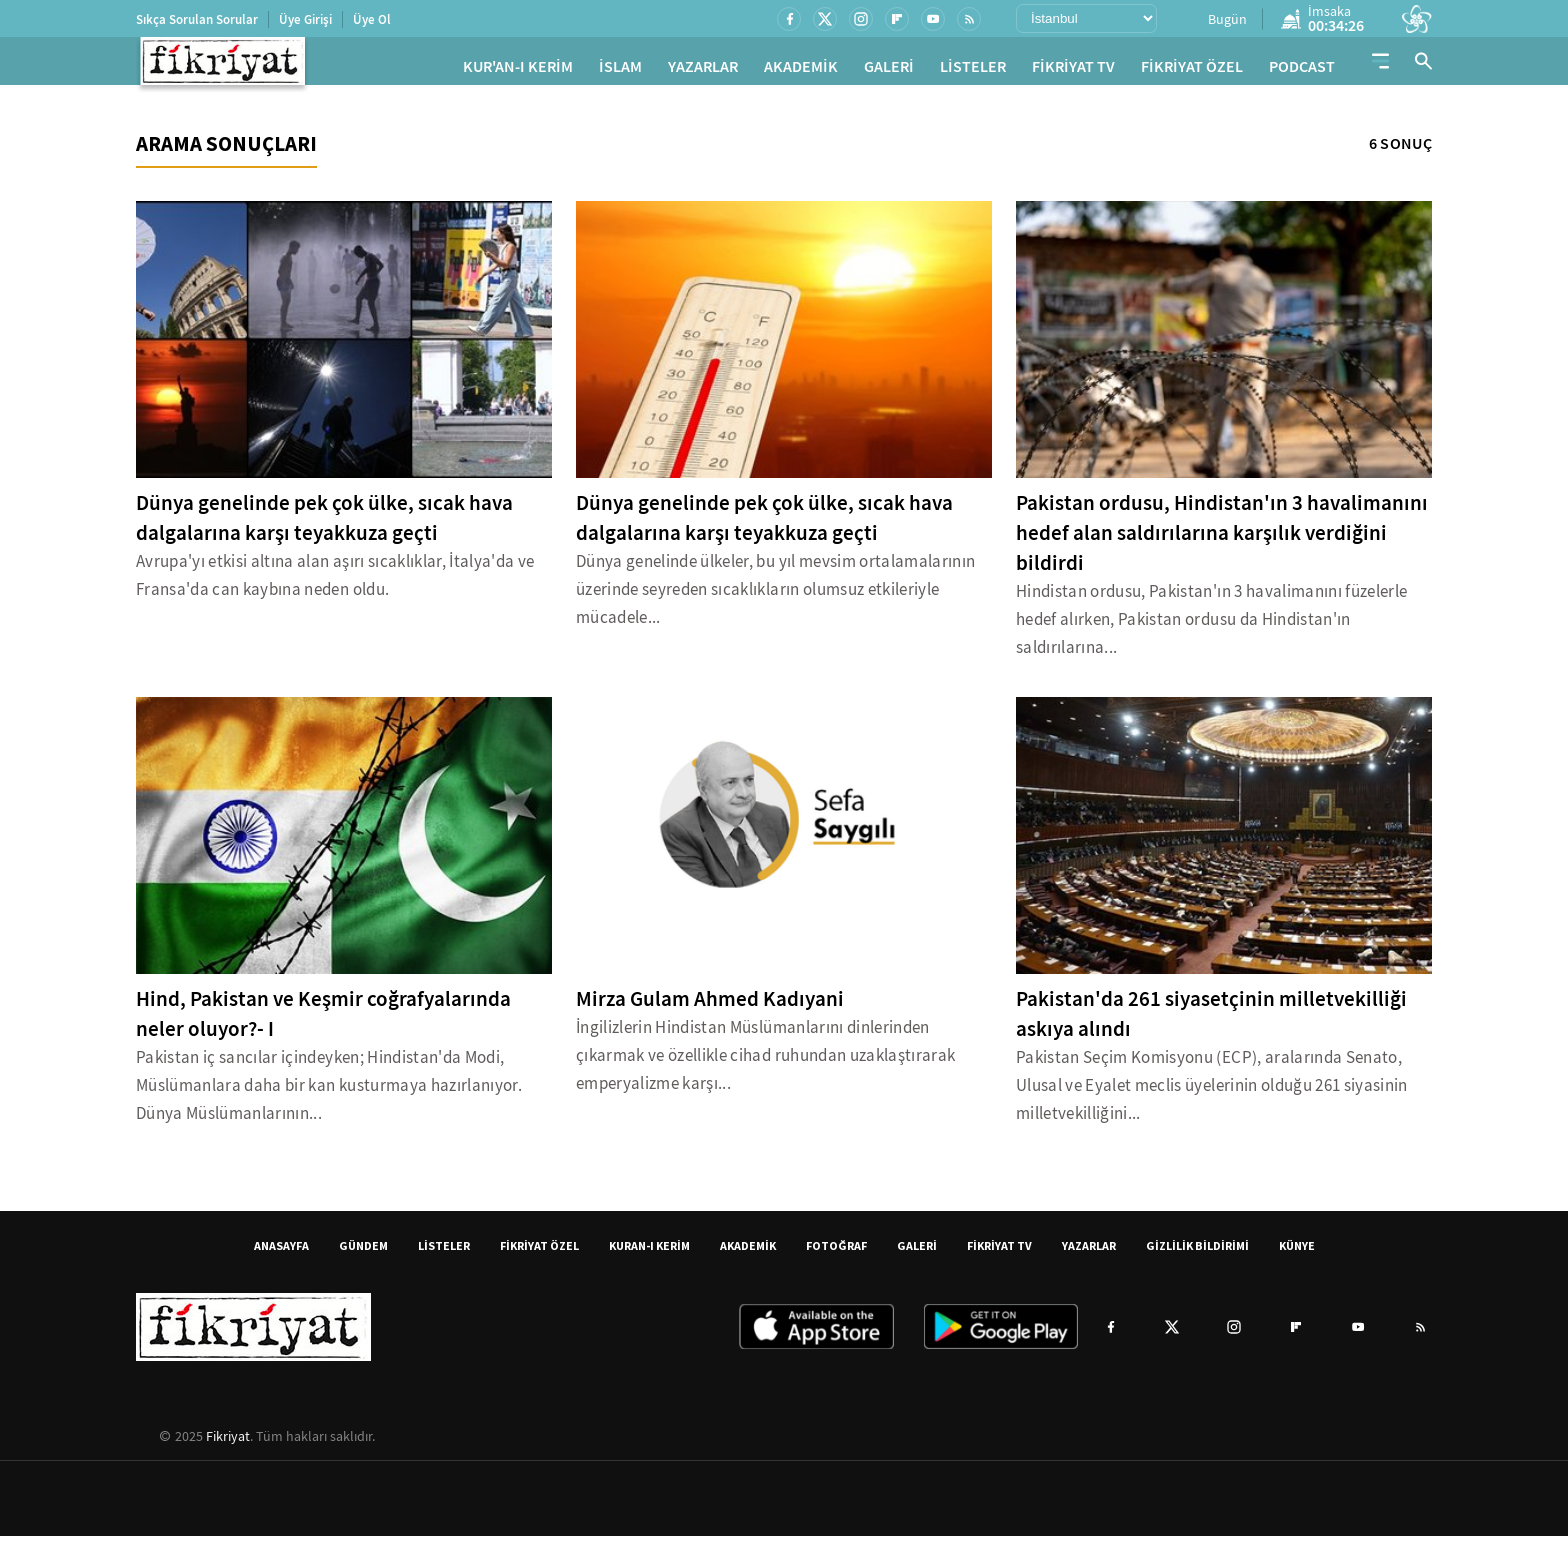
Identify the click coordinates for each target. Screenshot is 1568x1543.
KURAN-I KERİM (649, 1252)
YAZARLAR (703, 70)
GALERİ (889, 70)
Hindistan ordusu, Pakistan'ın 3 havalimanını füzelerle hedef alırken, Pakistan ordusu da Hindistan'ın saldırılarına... (1211, 626)
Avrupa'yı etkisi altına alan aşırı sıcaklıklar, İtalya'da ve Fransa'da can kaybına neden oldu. (335, 582)
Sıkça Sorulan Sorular (197, 19)
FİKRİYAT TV (1073, 70)
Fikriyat (228, 1443)
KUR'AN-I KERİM (518, 70)
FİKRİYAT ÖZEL (1192, 70)
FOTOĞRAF (836, 1252)
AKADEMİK (801, 70)
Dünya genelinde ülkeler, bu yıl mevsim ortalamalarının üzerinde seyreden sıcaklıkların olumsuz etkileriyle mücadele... (775, 596)
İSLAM (620, 70)
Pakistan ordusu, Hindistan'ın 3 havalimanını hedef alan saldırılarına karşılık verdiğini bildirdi (1222, 540)
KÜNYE (1297, 1252)
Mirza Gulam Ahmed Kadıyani (710, 1006)
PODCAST (1302, 70)
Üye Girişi (305, 19)
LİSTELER (973, 70)
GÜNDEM (363, 1252)
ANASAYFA (281, 1252)
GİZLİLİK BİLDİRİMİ (1197, 1252)
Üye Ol (372, 19)
